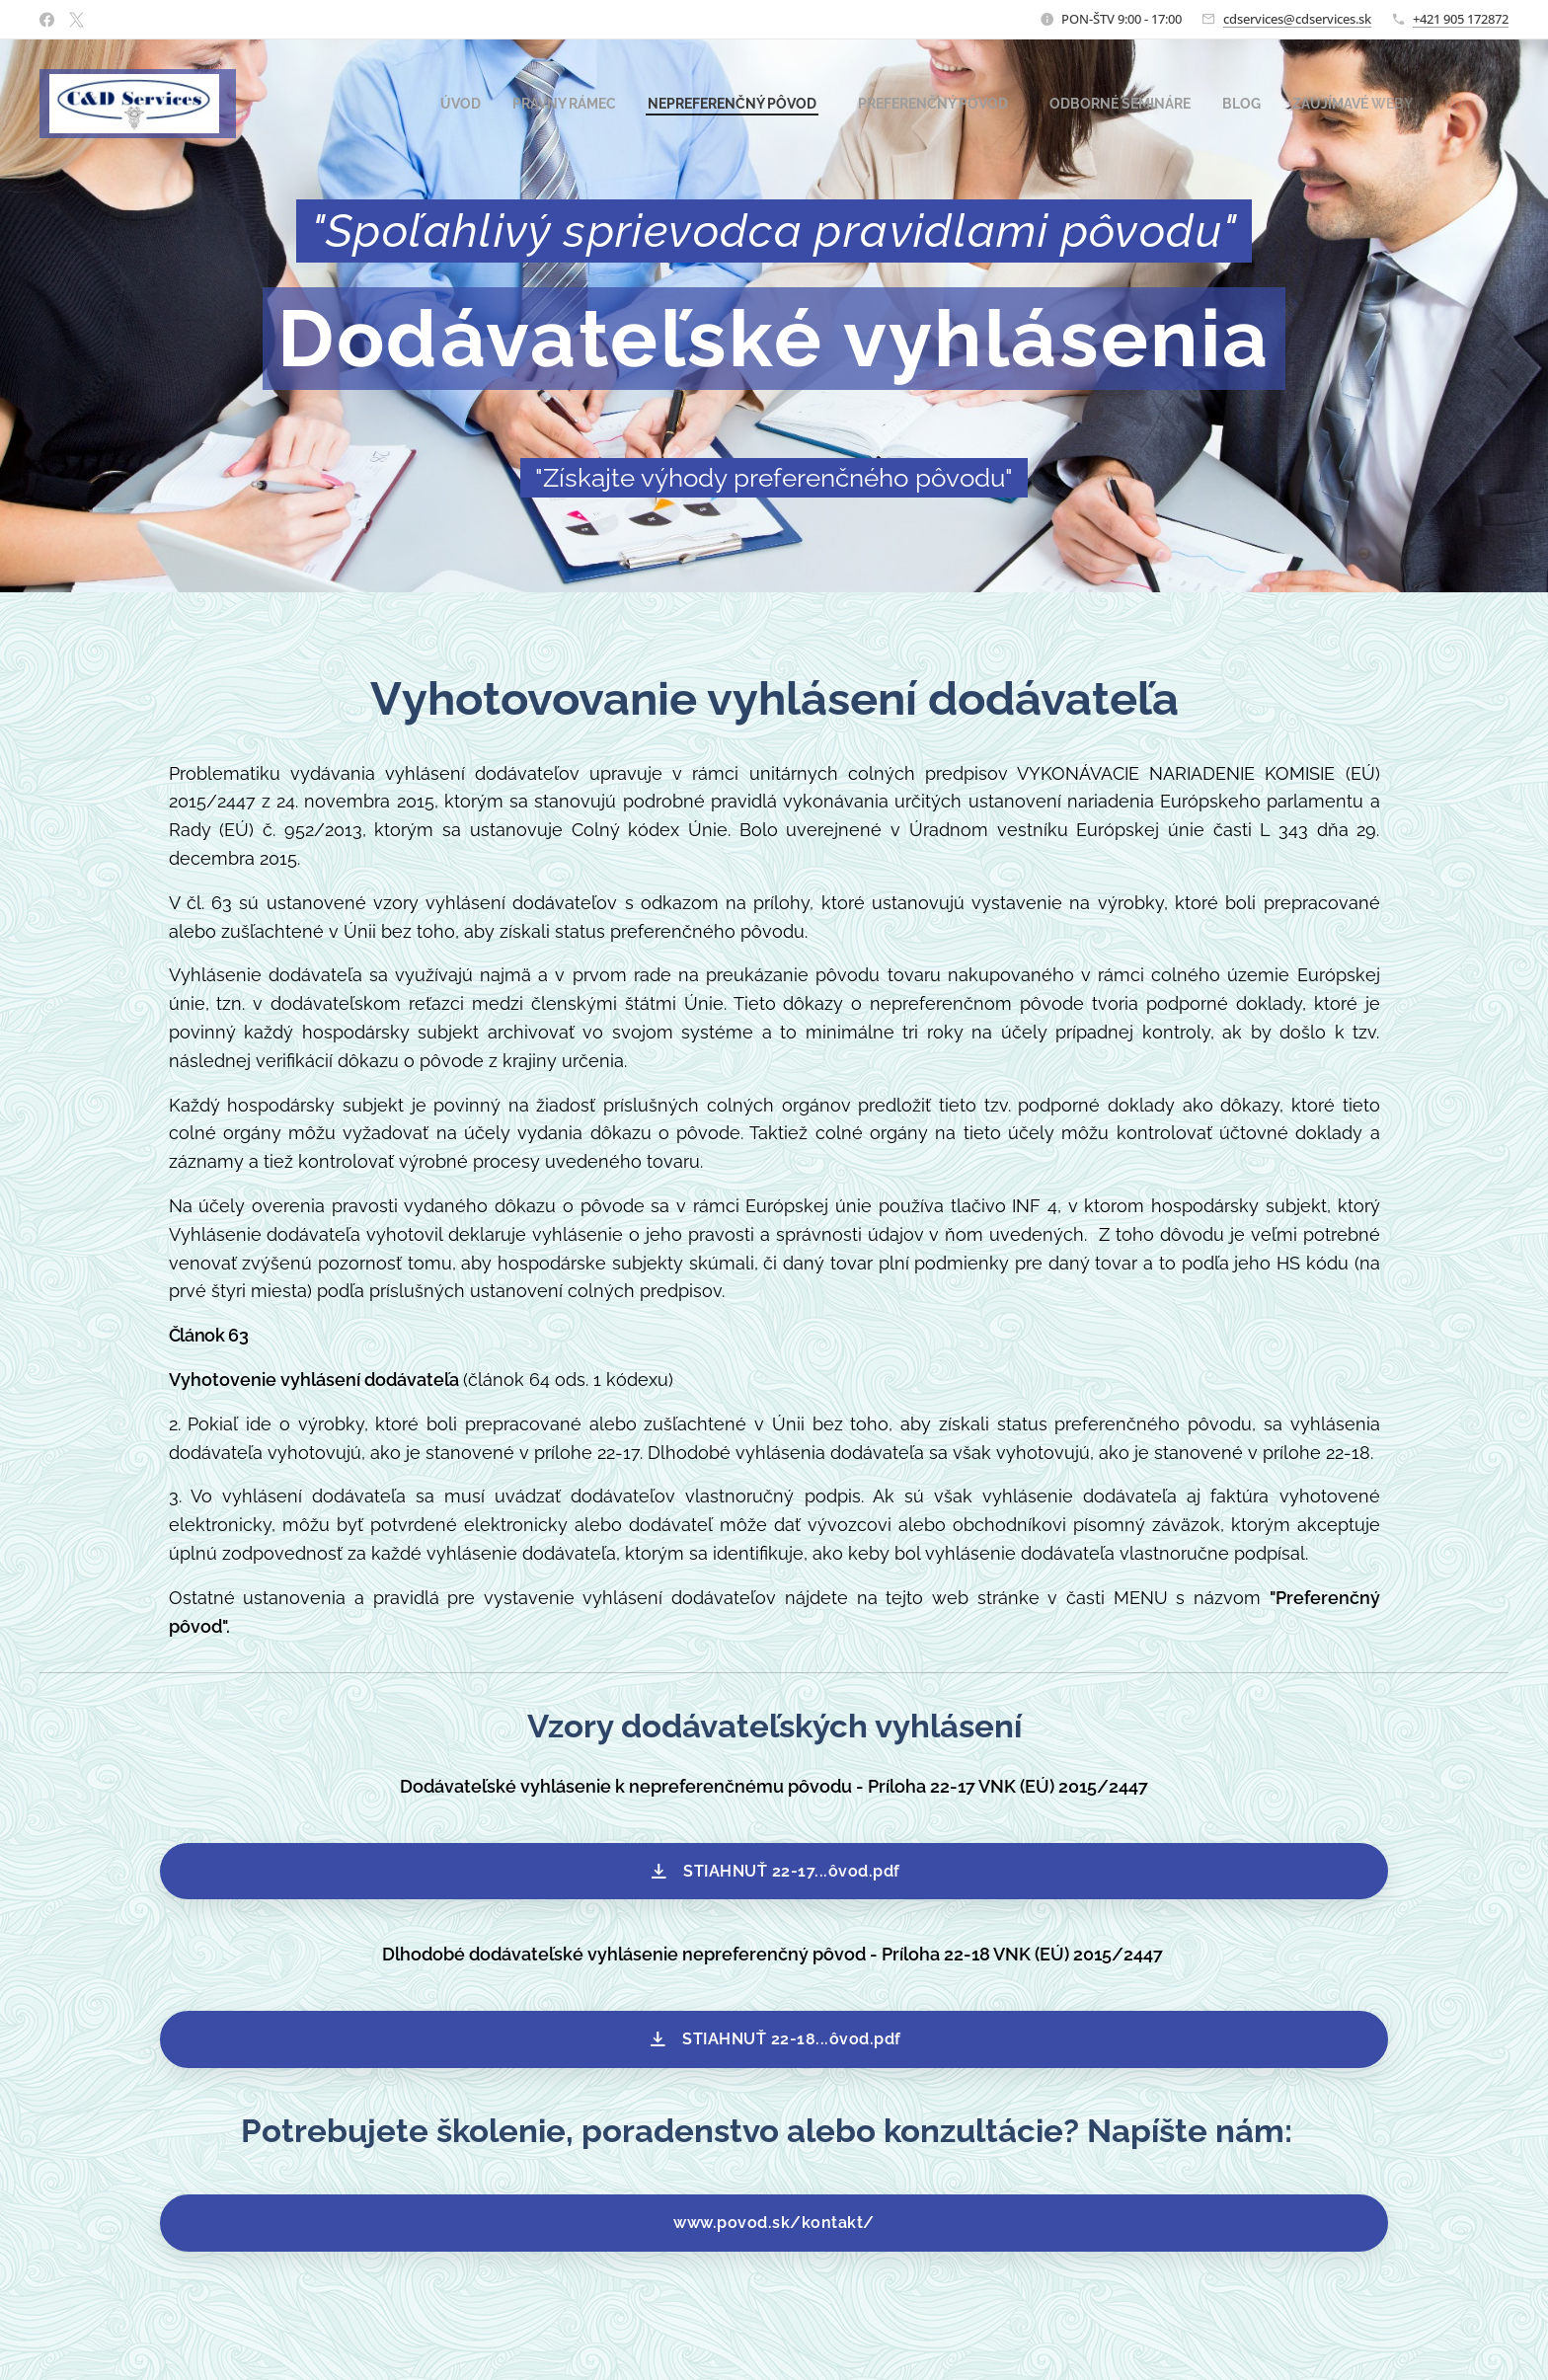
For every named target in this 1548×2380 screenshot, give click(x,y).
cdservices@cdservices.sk (1297, 19)
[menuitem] (403, 103)
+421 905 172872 (1461, 19)
